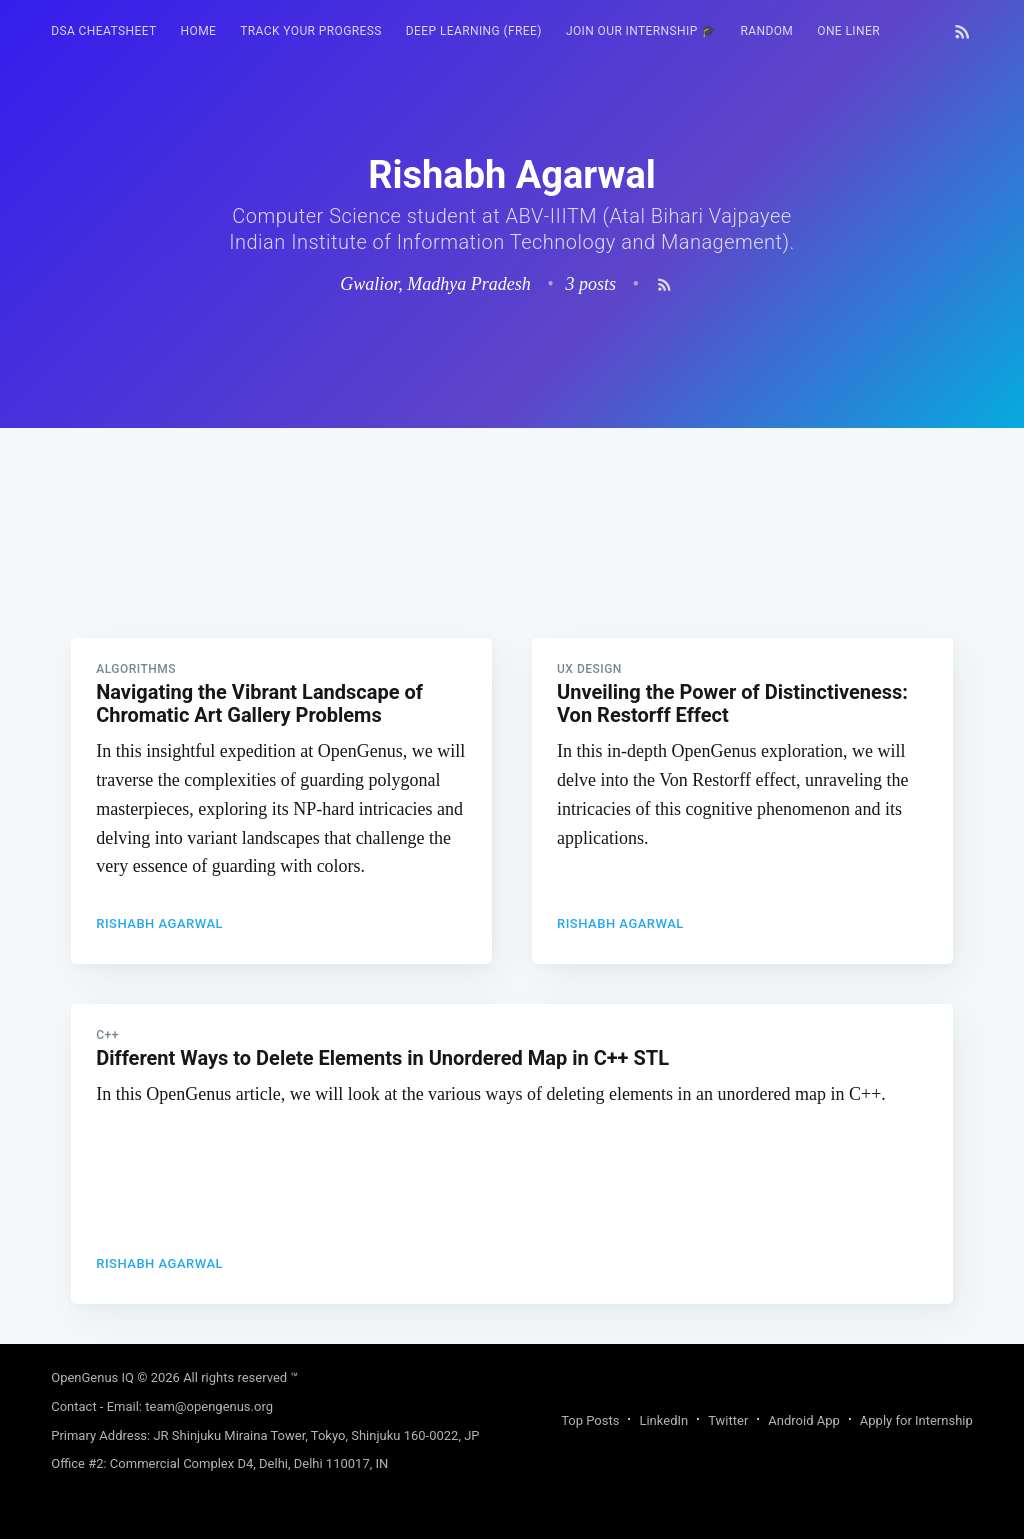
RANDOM (766, 31)
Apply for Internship (916, 1420)
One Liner (848, 31)
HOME (199, 31)
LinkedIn (663, 1420)
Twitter (728, 1420)
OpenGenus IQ (92, 1377)
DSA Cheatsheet (103, 31)
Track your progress (311, 31)
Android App (803, 1420)
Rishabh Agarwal (159, 923)
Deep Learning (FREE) (474, 31)
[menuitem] (103, 31)
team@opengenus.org (209, 1406)
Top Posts (590, 1420)
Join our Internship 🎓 (641, 31)
